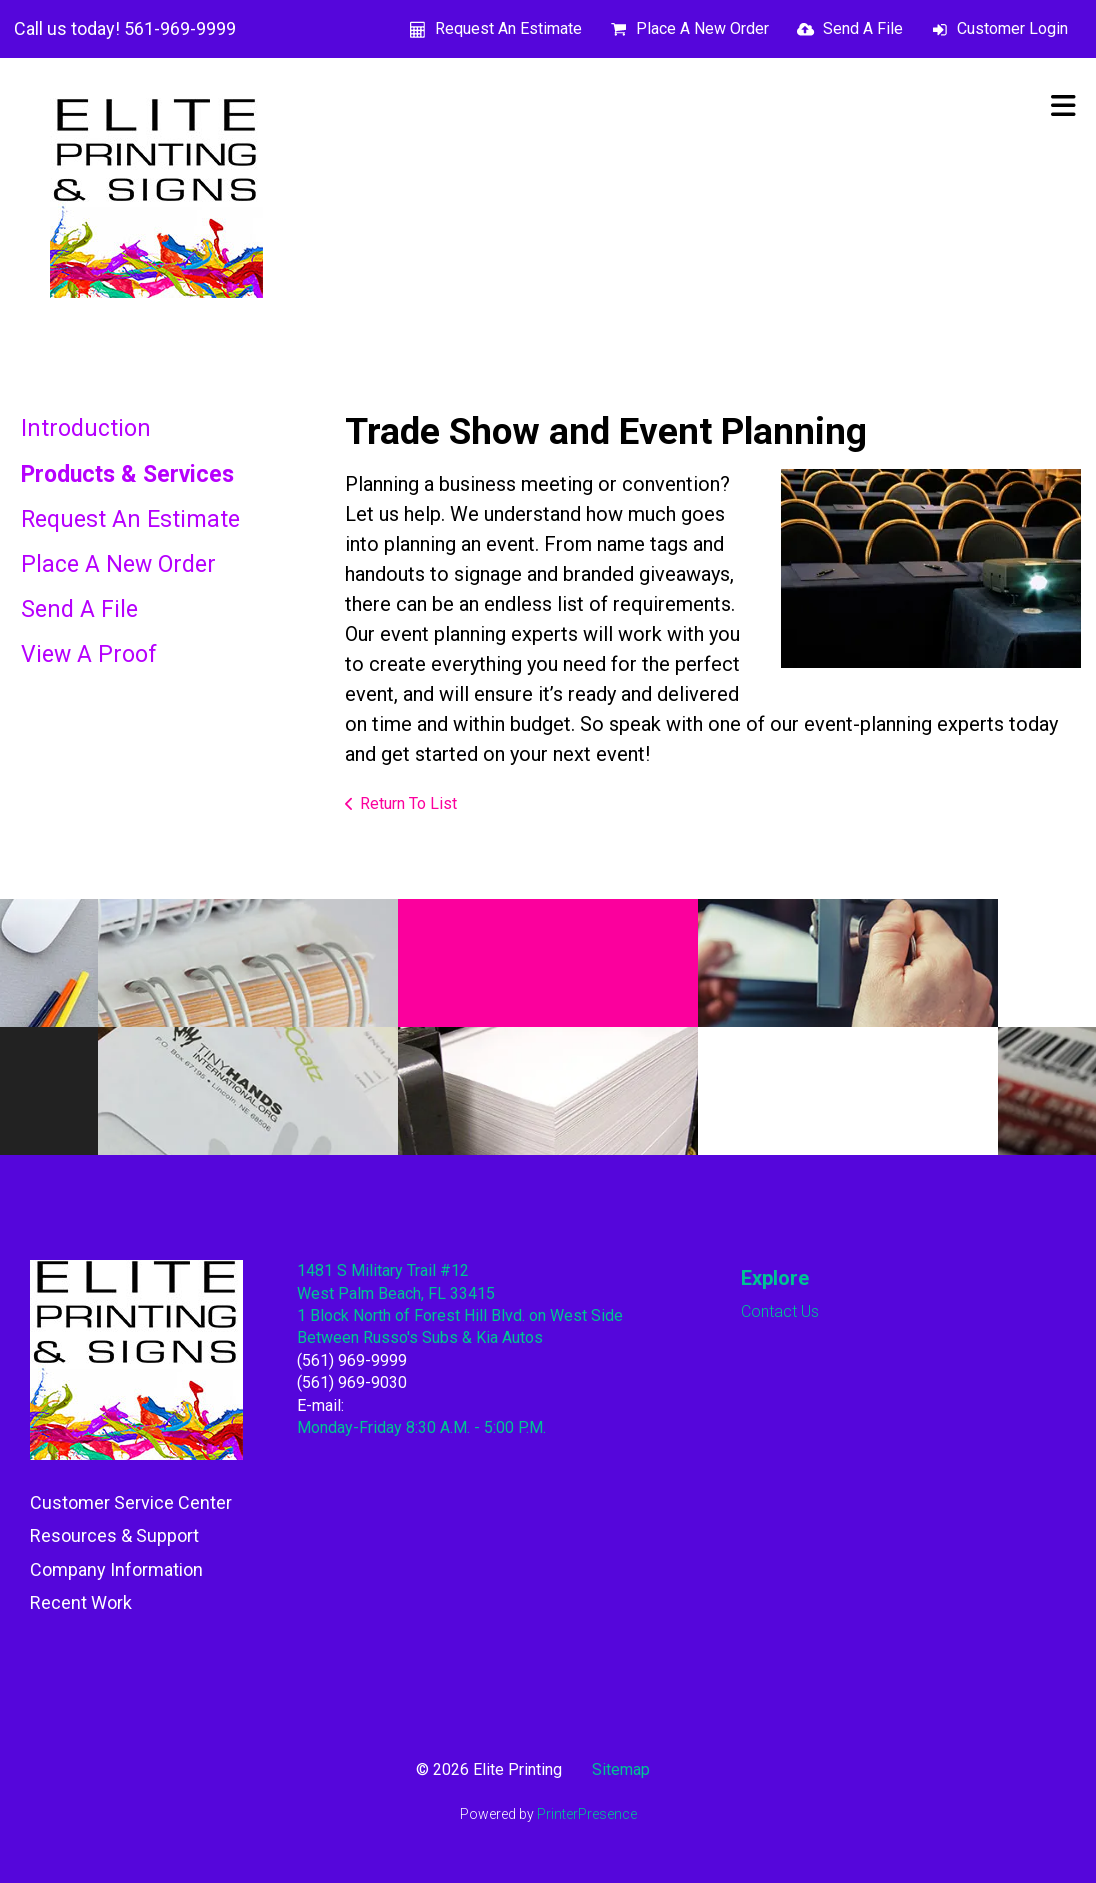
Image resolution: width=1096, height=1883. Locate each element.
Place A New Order (702, 28)
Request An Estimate (508, 28)
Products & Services (127, 474)
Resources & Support (114, 1535)
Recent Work (81, 1602)
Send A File (863, 28)
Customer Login (1012, 28)
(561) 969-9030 (352, 1382)
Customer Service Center (131, 1502)
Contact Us (780, 1311)
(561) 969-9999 (352, 1360)
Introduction (86, 428)
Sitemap (621, 1769)
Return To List (408, 803)
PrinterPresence (587, 1814)
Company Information (116, 1569)
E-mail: (320, 1405)
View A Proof (89, 654)
